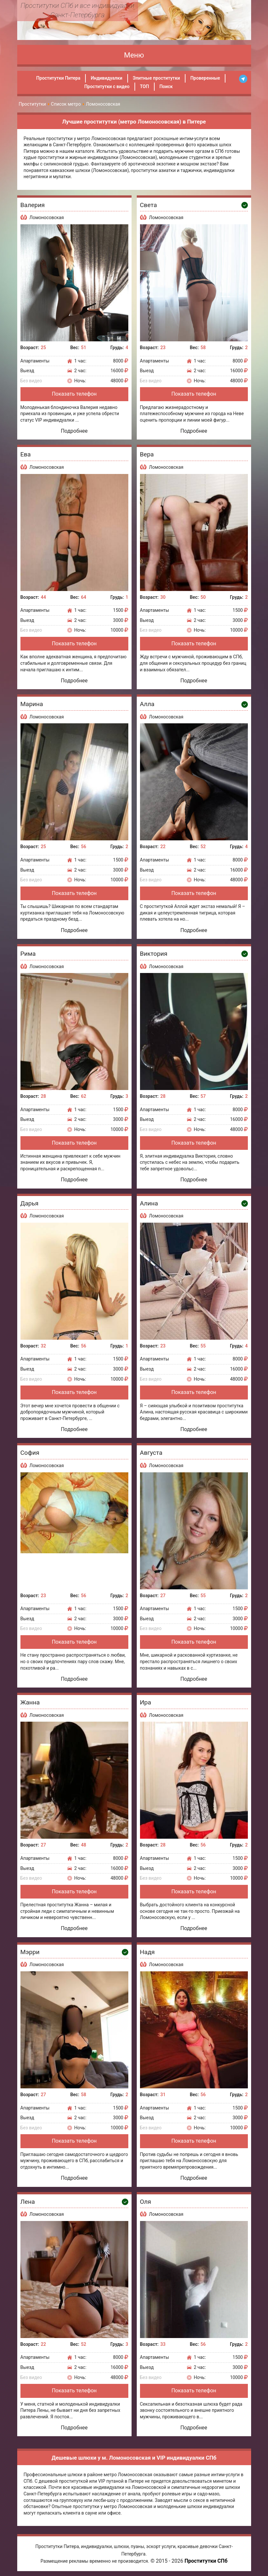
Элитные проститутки (156, 78)
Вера (147, 454)
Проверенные (205, 78)
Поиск (166, 86)
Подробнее (74, 431)
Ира (145, 1702)
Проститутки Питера (58, 78)
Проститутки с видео (106, 86)
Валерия (32, 205)
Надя (147, 1952)
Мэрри (30, 1952)
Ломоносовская (47, 217)
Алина (149, 1203)
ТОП (144, 86)
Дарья (29, 1203)
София (29, 1452)
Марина (31, 704)
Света (148, 205)
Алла (147, 704)
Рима (28, 953)
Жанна (30, 1702)
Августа (151, 1452)
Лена (27, 2201)
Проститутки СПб (206, 2561)
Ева (25, 454)
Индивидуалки (106, 78)
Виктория (154, 953)
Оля (145, 2201)
